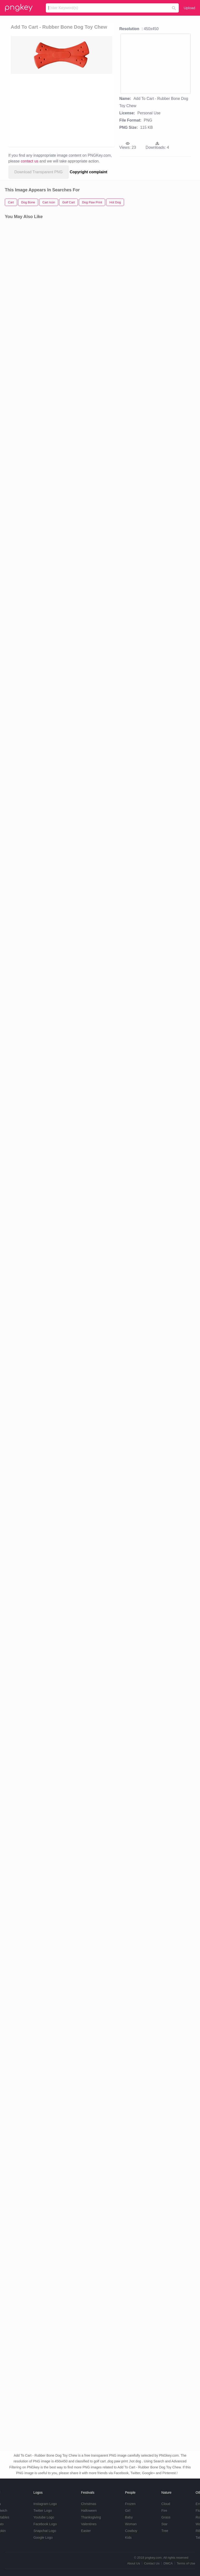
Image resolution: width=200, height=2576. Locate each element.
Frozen (130, 2504)
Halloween (89, 2510)
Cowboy (131, 2531)
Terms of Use (186, 2563)
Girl (127, 2510)
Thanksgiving (91, 2517)
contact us (29, 161)
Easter (86, 2531)
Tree (164, 2531)
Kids (128, 2537)
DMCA (168, 2563)
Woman (131, 2524)
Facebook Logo (45, 2524)
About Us (133, 2563)
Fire (164, 2510)
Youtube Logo (43, 2517)
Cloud (165, 2504)
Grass (165, 2517)
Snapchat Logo (44, 2531)
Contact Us (151, 2563)
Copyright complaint (88, 172)
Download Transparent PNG (38, 172)
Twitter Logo (42, 2510)
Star (164, 2524)
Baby (129, 2517)
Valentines (89, 2524)
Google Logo (43, 2537)
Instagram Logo (45, 2504)
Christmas (88, 2504)
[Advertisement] (54, 110)
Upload (189, 8)
